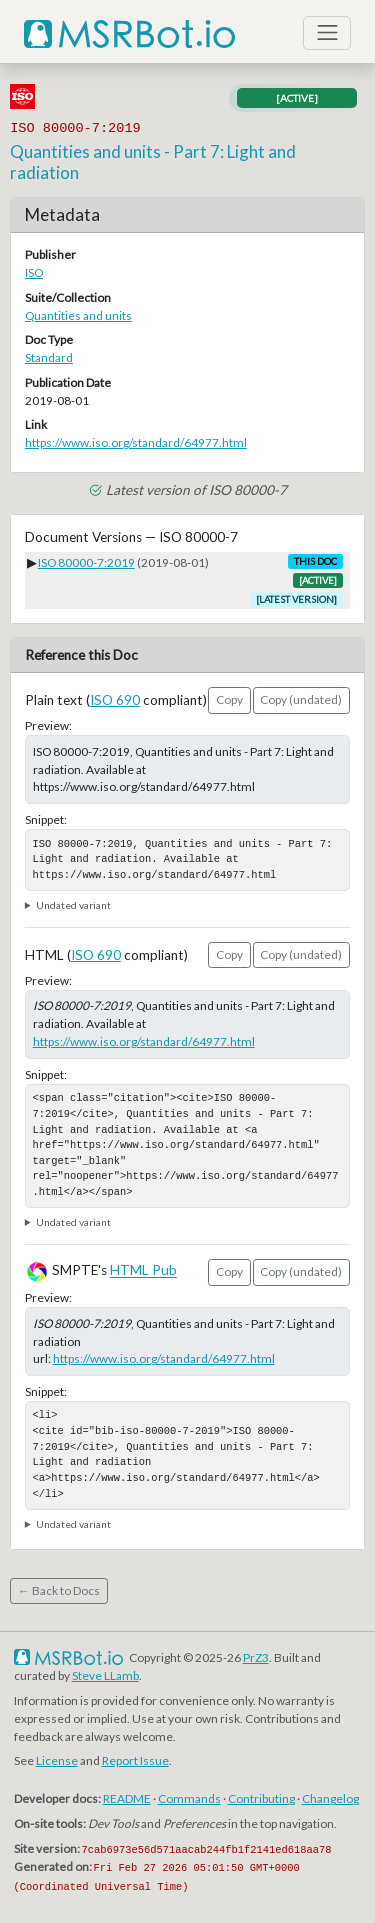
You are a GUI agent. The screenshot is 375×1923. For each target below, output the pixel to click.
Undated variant (73, 905)
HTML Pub (143, 1271)
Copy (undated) (301, 699)
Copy (229, 699)
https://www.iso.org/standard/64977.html (136, 442)
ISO (34, 272)
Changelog (330, 1798)
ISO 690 (115, 700)
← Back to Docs (59, 1590)
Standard (49, 357)
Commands (189, 1798)
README (127, 1798)
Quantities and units (78, 315)
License (57, 1760)
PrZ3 (256, 1657)
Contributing (261, 1798)
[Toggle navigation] (327, 33)
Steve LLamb (105, 1675)
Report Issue (135, 1760)
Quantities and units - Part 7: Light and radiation (153, 161)
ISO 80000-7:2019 (86, 562)
